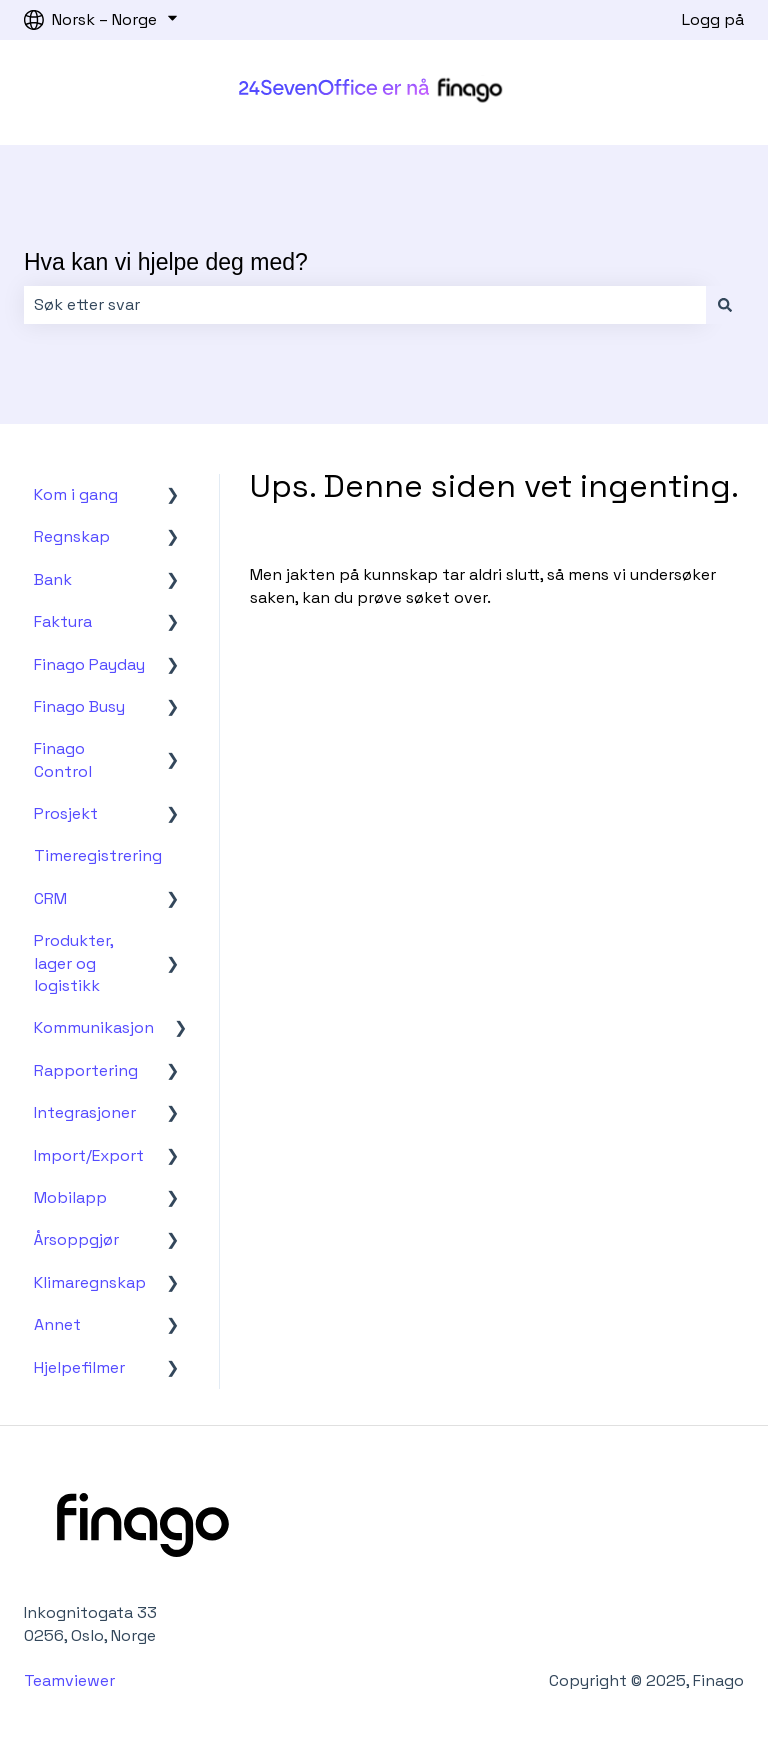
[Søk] (725, 305)
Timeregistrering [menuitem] (98, 855)
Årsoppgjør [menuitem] (76, 1239)
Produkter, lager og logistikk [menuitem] (73, 963)
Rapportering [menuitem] (86, 1070)
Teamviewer (71, 1680)
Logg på (713, 19)
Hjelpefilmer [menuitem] (79, 1367)
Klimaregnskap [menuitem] (90, 1282)
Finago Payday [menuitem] (89, 664)
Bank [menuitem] (53, 579)
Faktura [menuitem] (63, 621)
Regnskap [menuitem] (72, 536)
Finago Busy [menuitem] (79, 706)
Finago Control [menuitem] (63, 759)
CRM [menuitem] (50, 898)
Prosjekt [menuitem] (66, 813)
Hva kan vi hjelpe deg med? (166, 262)
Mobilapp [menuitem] (70, 1197)
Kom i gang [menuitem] (76, 494)
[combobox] (365, 305)
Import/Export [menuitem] (89, 1155)
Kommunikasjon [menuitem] (94, 1027)
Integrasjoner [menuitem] (85, 1112)
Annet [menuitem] (57, 1324)
